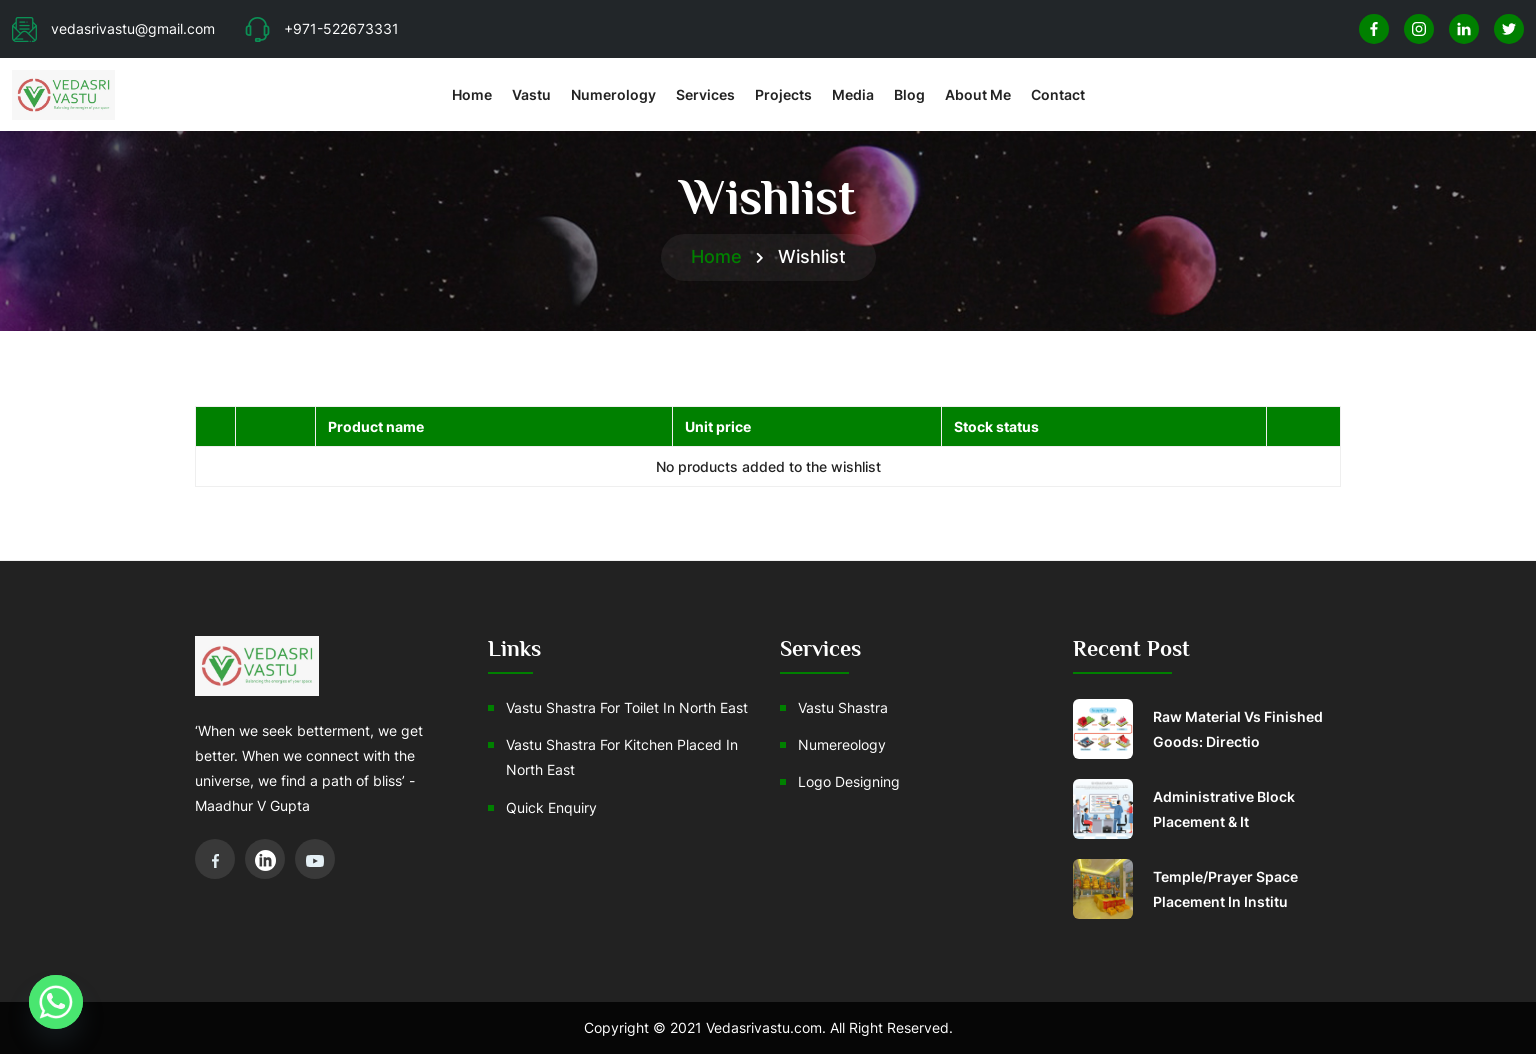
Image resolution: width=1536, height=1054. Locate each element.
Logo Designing (849, 781)
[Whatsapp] (56, 1002)
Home (472, 94)
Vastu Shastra (843, 707)
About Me (978, 94)
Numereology (842, 744)
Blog (909, 94)
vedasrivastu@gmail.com (113, 28)
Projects (783, 94)
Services (705, 94)
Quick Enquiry (551, 807)
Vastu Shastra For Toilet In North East (627, 707)
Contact (1058, 94)
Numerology (613, 94)
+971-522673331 (322, 28)
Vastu (531, 94)
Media (853, 94)
